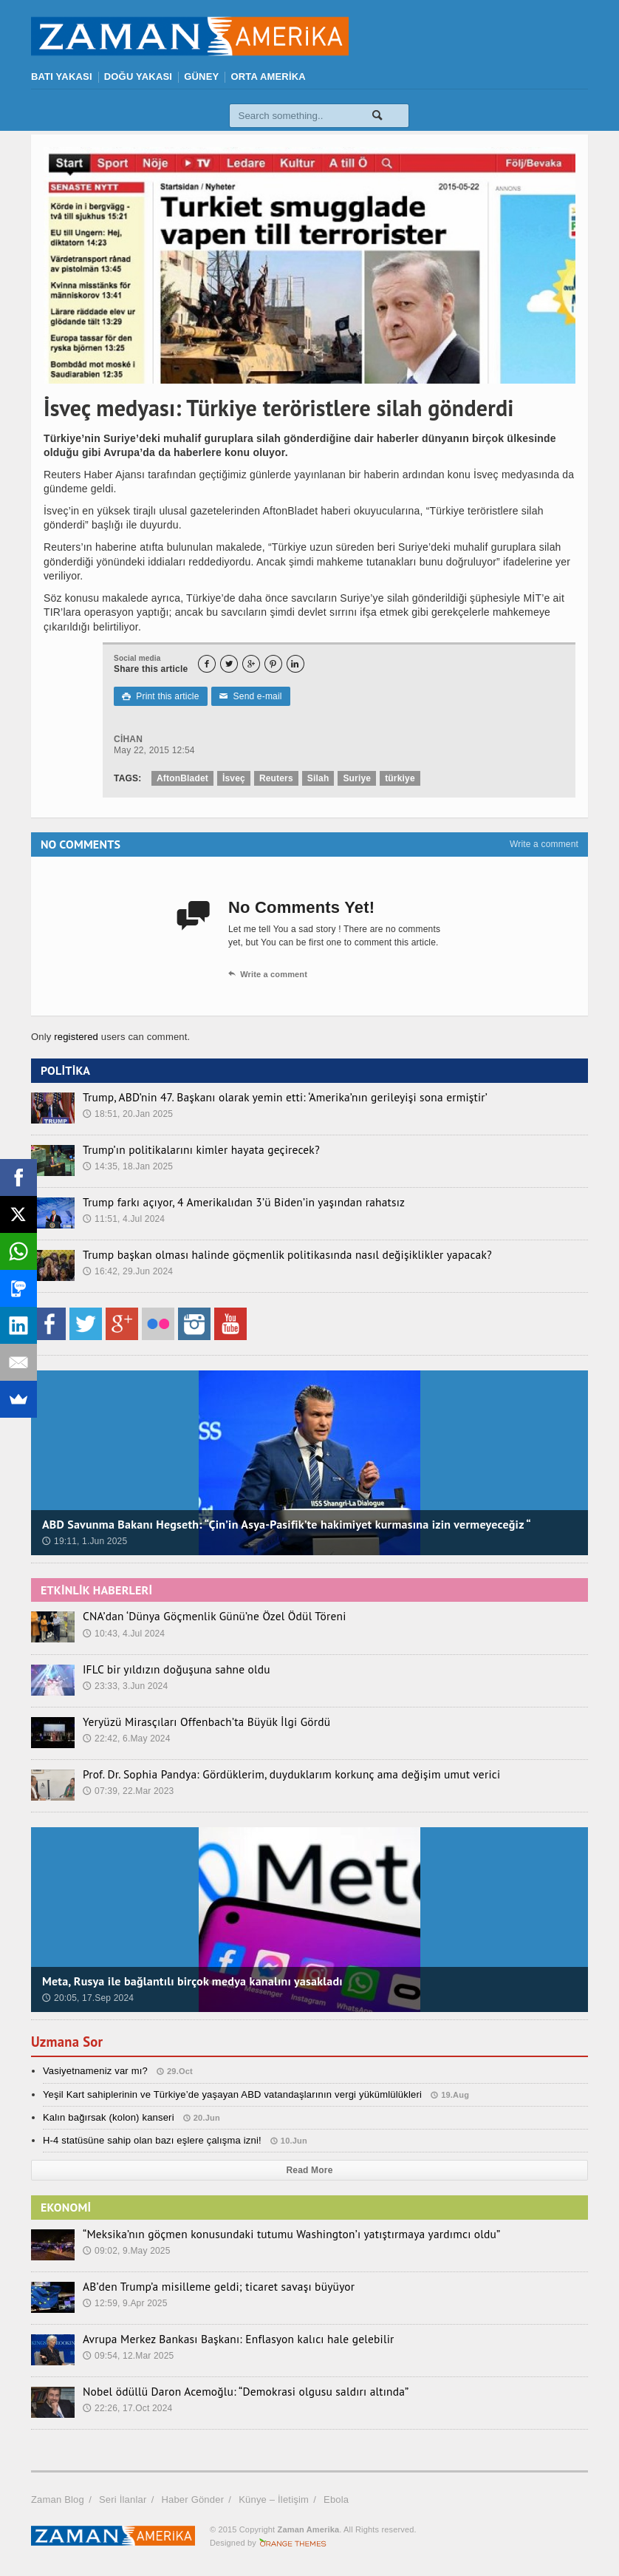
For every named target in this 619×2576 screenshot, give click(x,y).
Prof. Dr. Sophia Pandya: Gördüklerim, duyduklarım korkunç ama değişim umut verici (272, 1774)
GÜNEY (201, 76)
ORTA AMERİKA (268, 76)
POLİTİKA (65, 1070)
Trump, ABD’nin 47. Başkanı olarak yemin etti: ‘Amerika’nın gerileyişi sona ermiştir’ (267, 1097)
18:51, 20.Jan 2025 (128, 1113)
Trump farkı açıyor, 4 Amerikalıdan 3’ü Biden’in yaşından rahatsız (229, 1202)
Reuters (276, 778)
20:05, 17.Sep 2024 (88, 1998)
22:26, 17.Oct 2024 (128, 2407)
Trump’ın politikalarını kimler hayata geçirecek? (190, 1149)
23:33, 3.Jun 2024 (125, 1685)
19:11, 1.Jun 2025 (84, 1541)
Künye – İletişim (274, 2499)
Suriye (357, 778)
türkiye (400, 778)
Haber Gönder (192, 2499)
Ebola (336, 2499)
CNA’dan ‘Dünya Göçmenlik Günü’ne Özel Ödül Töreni (202, 1615)
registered (77, 1036)
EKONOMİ (66, 2207)
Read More (310, 2170)
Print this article (160, 696)
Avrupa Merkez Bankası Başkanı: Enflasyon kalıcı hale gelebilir (224, 2338)
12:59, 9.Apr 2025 (125, 2302)
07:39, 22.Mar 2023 (128, 1790)
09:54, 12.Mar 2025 (128, 2355)
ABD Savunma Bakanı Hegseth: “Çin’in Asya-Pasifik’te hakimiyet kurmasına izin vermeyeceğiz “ (286, 1524)
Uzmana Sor (70, 2041)
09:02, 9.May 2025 (127, 2250)
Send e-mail (250, 696)
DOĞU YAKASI (138, 76)
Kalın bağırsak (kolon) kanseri (108, 2117)
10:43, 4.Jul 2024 (124, 1633)
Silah (318, 778)
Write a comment (544, 844)
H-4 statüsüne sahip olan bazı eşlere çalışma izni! (152, 2140)
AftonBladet (182, 778)
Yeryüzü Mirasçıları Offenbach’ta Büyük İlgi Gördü (195, 1721)
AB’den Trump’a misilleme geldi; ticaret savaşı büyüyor (206, 2286)
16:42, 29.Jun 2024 (128, 1270)
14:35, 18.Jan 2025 (128, 1165)
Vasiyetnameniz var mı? (95, 2070)
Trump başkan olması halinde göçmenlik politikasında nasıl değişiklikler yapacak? (269, 1254)
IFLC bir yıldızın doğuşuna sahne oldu (168, 1669)
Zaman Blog (57, 2499)
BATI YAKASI (61, 76)
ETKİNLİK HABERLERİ (96, 1590)
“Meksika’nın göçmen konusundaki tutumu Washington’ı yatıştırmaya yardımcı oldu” (272, 2233)
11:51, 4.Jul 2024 (124, 1218)
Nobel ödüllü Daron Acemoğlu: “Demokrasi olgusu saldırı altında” (231, 2391)
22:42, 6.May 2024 (127, 1738)
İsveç (233, 778)
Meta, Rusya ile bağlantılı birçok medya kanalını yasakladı (192, 1981)
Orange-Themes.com (293, 2542)
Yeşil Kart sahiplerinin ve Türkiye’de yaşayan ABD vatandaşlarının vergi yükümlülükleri (232, 2094)
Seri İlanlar (122, 2499)
